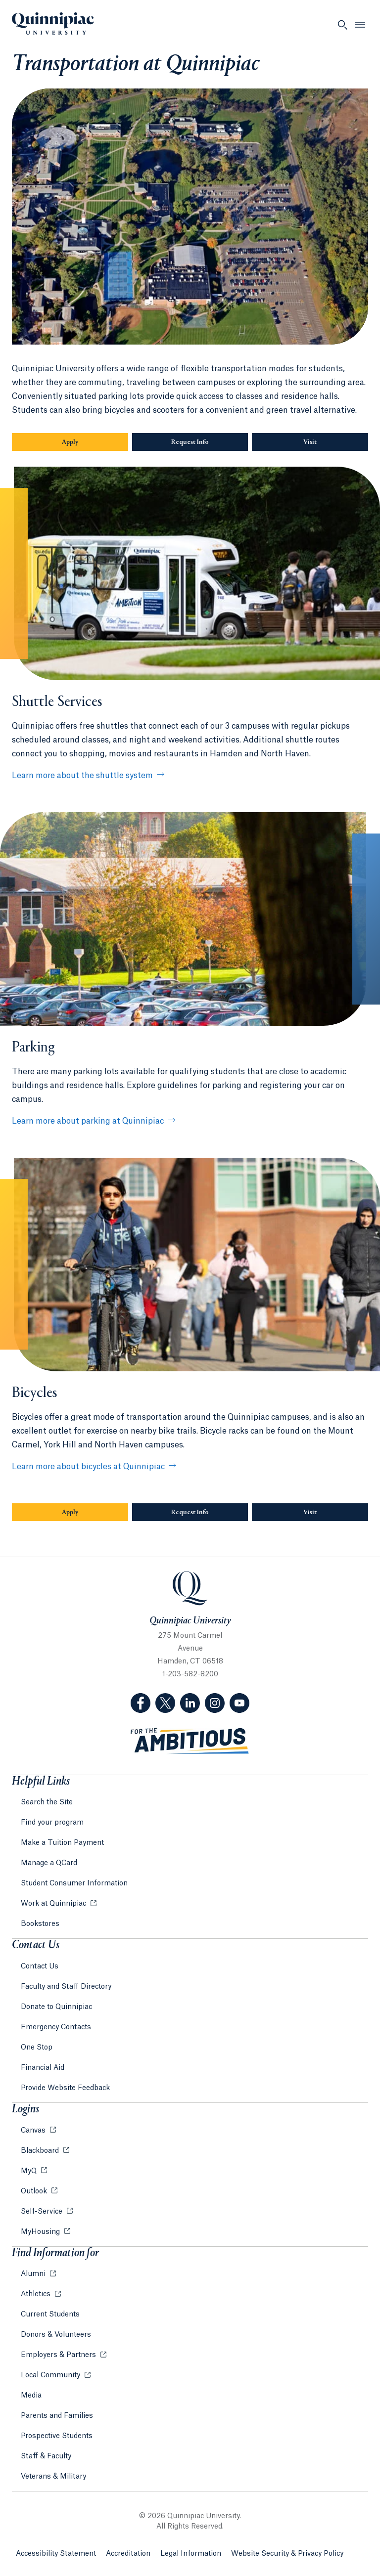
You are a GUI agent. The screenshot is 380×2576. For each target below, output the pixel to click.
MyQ (30, 2171)
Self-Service (42, 2211)
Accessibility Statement (56, 2553)
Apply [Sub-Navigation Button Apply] (70, 442)
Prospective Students (57, 2436)
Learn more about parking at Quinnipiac (88, 1121)
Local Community (51, 2375)
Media (31, 2395)
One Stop (36, 2047)
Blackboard (41, 2150)
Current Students (50, 2314)
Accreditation (128, 2553)
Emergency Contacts (56, 2027)
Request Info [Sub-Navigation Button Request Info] (190, 442)
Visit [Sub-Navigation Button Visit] (310, 442)
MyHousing (41, 2231)
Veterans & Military (53, 2476)
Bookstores (40, 1924)
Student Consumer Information (74, 1883)
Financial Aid (42, 2067)
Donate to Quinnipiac (56, 2007)
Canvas (34, 2130)
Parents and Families (57, 2415)
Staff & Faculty (46, 2456)
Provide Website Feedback (65, 2088)
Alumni (34, 2273)
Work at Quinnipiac (54, 1903)
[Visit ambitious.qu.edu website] (190, 1741)
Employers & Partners (59, 2355)
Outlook (35, 2191)
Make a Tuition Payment (62, 1842)
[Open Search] (342, 25)
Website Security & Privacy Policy (287, 2553)
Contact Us (39, 1966)
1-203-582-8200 (190, 1674)
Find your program (52, 1822)
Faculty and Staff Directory (66, 1986)
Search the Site (47, 1802)
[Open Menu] (360, 25)
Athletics (36, 2294)
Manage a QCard (49, 1863)
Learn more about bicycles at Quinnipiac (88, 1467)
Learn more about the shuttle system (82, 776)
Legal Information (190, 2553)
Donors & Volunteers (56, 2334)
